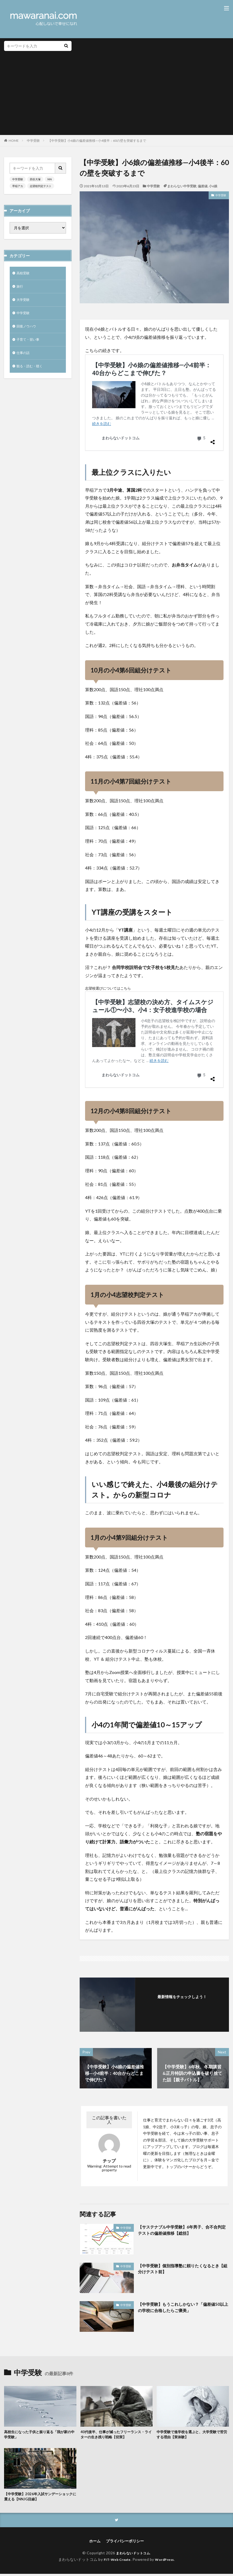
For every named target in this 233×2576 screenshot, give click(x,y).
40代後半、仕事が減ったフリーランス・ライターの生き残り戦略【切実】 (114, 2435)
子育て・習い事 (30, 344)
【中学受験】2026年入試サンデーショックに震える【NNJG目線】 (38, 2498)
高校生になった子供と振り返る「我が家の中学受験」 (40, 2435)
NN (49, 179)
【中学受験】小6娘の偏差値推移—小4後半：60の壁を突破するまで (97, 141)
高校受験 (24, 273)
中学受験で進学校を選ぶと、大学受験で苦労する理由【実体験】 (193, 2435)
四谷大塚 (35, 179)
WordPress (167, 2561)
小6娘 (213, 186)
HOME (14, 141)
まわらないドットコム (133, 2555)
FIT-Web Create (115, 2561)
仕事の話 (24, 358)
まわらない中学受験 (181, 186)
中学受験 (33, 141)
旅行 (20, 287)
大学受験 (24, 302)
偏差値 (203, 186)
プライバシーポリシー (125, 2543)
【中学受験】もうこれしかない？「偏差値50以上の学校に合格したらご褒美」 (181, 2307)
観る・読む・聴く (32, 372)
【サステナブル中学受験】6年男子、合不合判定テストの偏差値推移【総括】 (182, 2230)
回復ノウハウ (28, 330)
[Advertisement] (116, 92)
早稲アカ (17, 186)
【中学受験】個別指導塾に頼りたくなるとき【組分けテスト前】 (181, 2269)
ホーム (95, 2543)
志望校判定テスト (40, 186)
